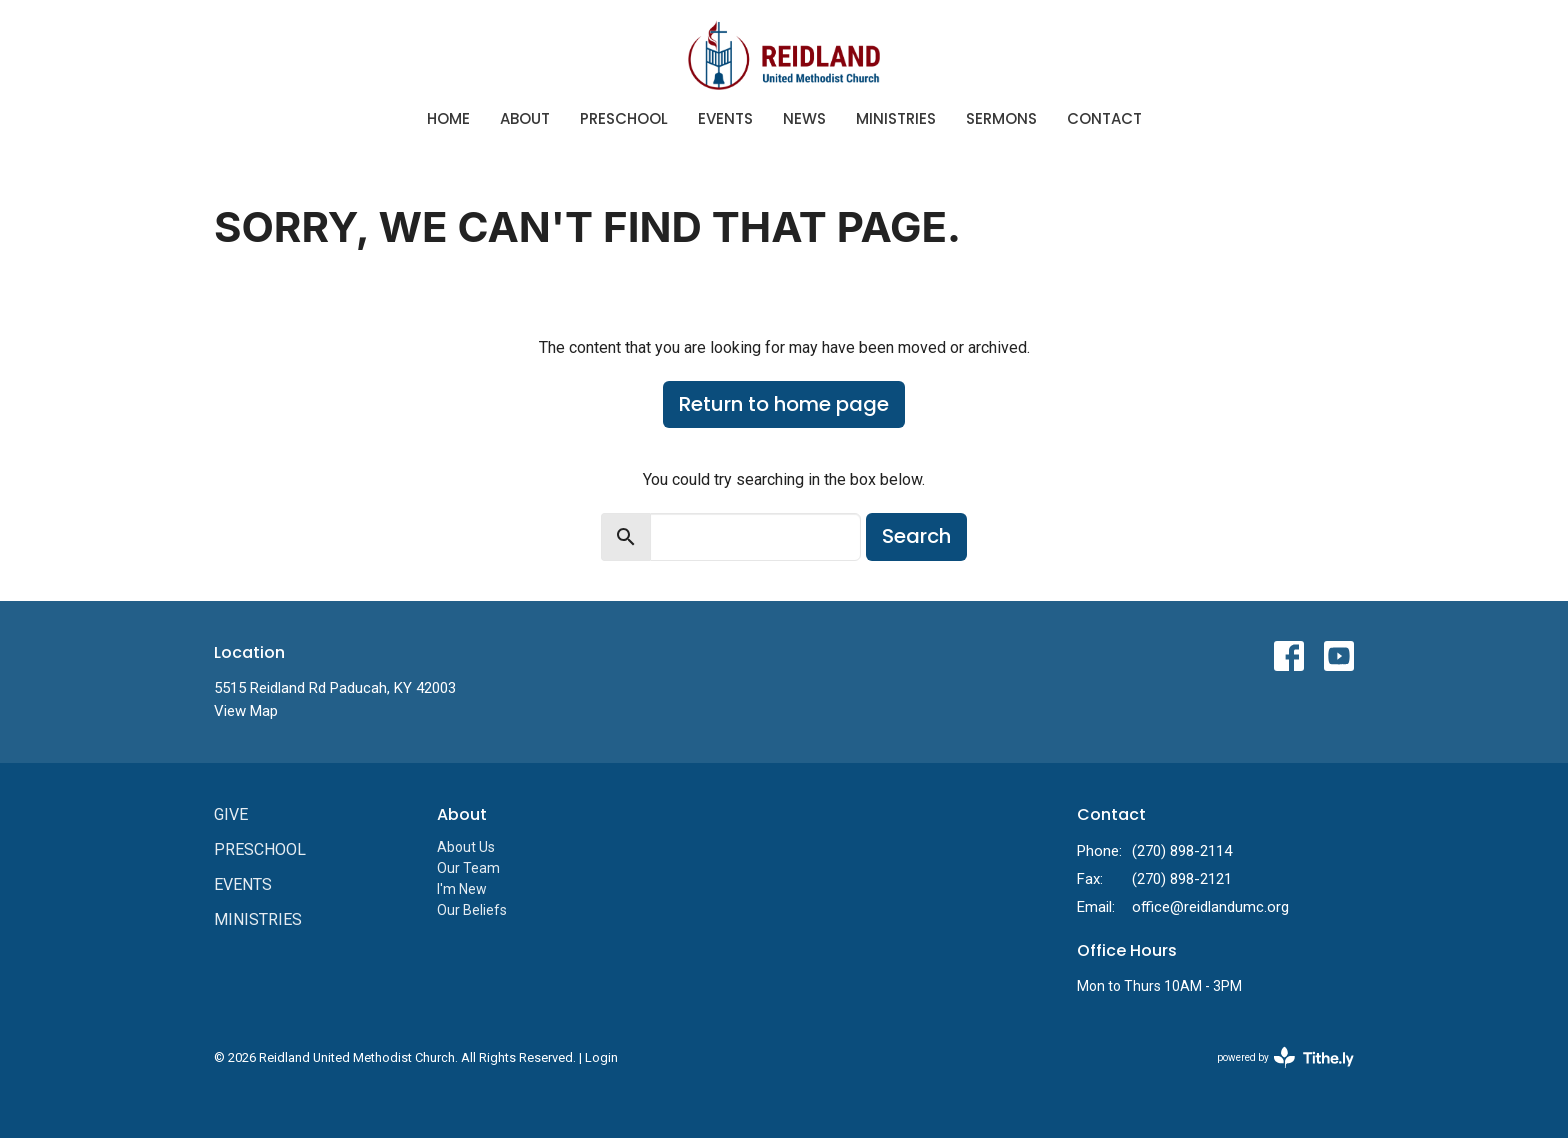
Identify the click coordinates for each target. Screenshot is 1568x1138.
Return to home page (784, 404)
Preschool (624, 118)
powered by (1285, 1057)
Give (231, 814)
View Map (246, 711)
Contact (1104, 118)
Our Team (468, 868)
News (804, 118)
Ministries (896, 118)
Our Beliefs (472, 910)
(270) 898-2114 (1182, 851)
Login (601, 1057)
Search (916, 536)
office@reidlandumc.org (1210, 907)
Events (725, 118)
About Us (466, 847)
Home (448, 118)
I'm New (462, 889)
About (525, 118)
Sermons (1001, 118)
